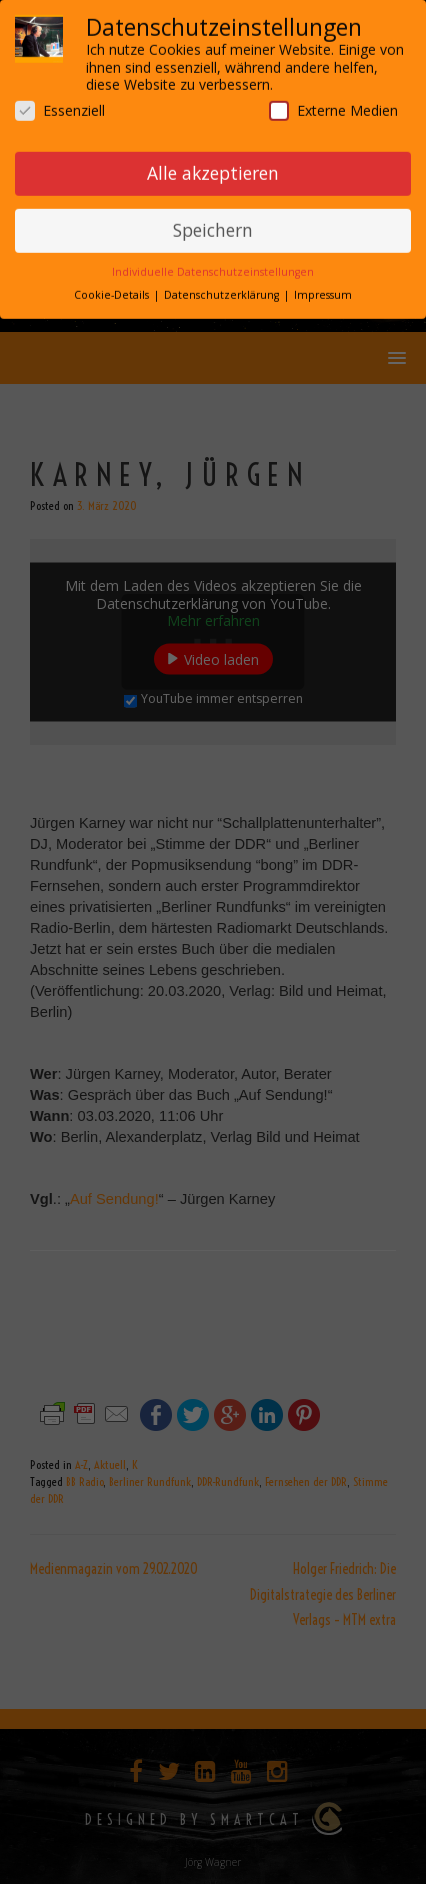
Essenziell (60, 104)
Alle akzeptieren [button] (213, 168)
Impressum (323, 290)
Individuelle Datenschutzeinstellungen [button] (213, 267)
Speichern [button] (213, 225)
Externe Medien (333, 104)
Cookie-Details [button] (113, 290)
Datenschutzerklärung (223, 290)
